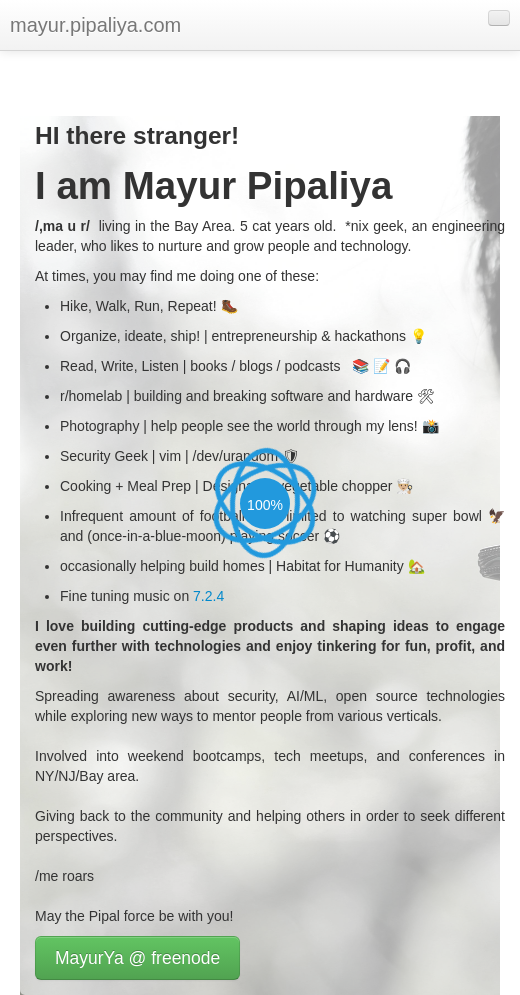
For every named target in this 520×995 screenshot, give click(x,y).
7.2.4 (208, 596)
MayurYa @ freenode (137, 958)
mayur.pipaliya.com (95, 25)
